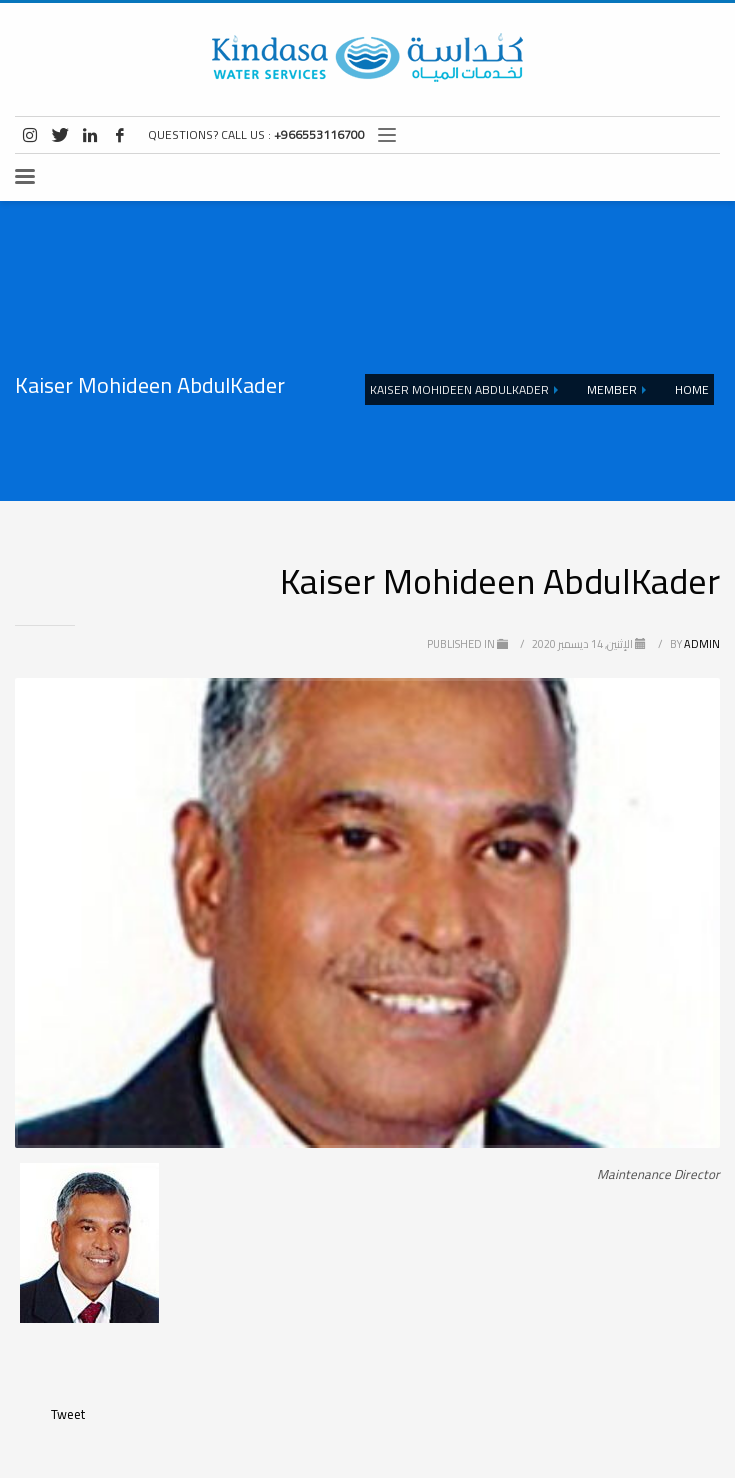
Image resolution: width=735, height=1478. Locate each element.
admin (694, 644)
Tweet (68, 1414)
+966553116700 (319, 134)
